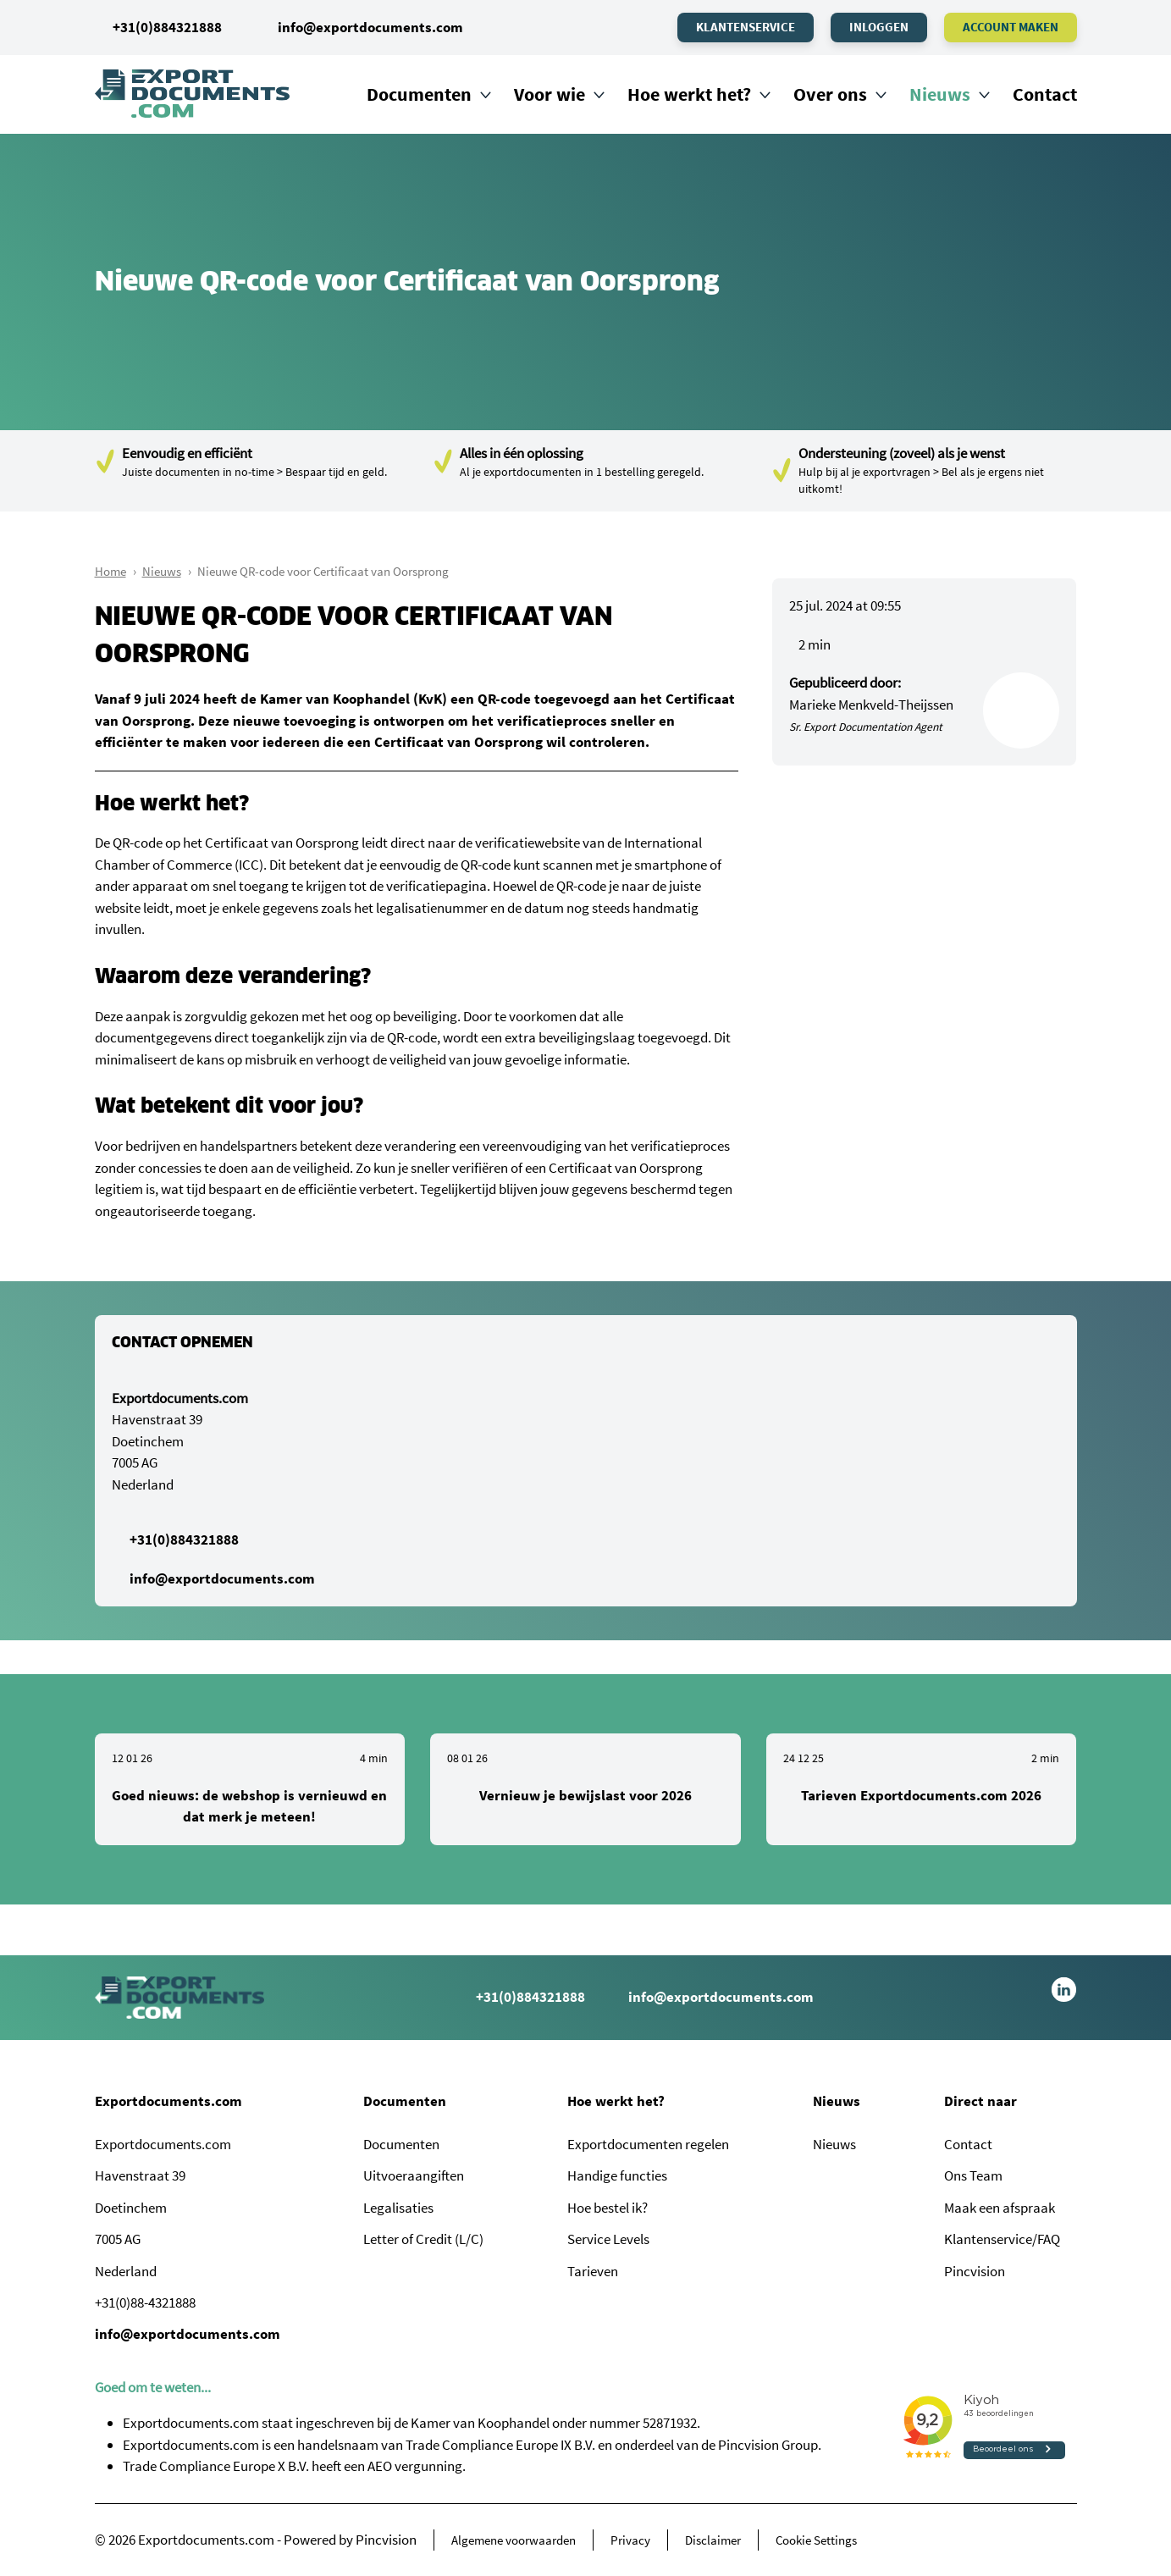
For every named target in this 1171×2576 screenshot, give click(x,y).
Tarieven (592, 2271)
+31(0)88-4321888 (145, 2302)
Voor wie (549, 94)
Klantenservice (745, 27)
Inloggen (879, 27)
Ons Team (973, 2175)
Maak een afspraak (999, 2207)
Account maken (1010, 27)
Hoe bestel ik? (607, 2207)
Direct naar (980, 2101)
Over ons (830, 94)
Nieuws (939, 94)
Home (110, 571)
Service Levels (608, 2239)
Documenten (419, 94)
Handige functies (617, 2175)
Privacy (630, 2540)
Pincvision (974, 2271)
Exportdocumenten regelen (648, 2144)
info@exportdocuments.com (370, 27)
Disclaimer (713, 2540)
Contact (1045, 94)
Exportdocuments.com (168, 2101)
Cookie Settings (816, 2540)
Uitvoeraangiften (413, 2175)
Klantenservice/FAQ (1002, 2239)
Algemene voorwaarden (513, 2540)
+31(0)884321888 (158, 27)
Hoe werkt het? (689, 94)
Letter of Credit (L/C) (423, 2239)
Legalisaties (398, 2207)
